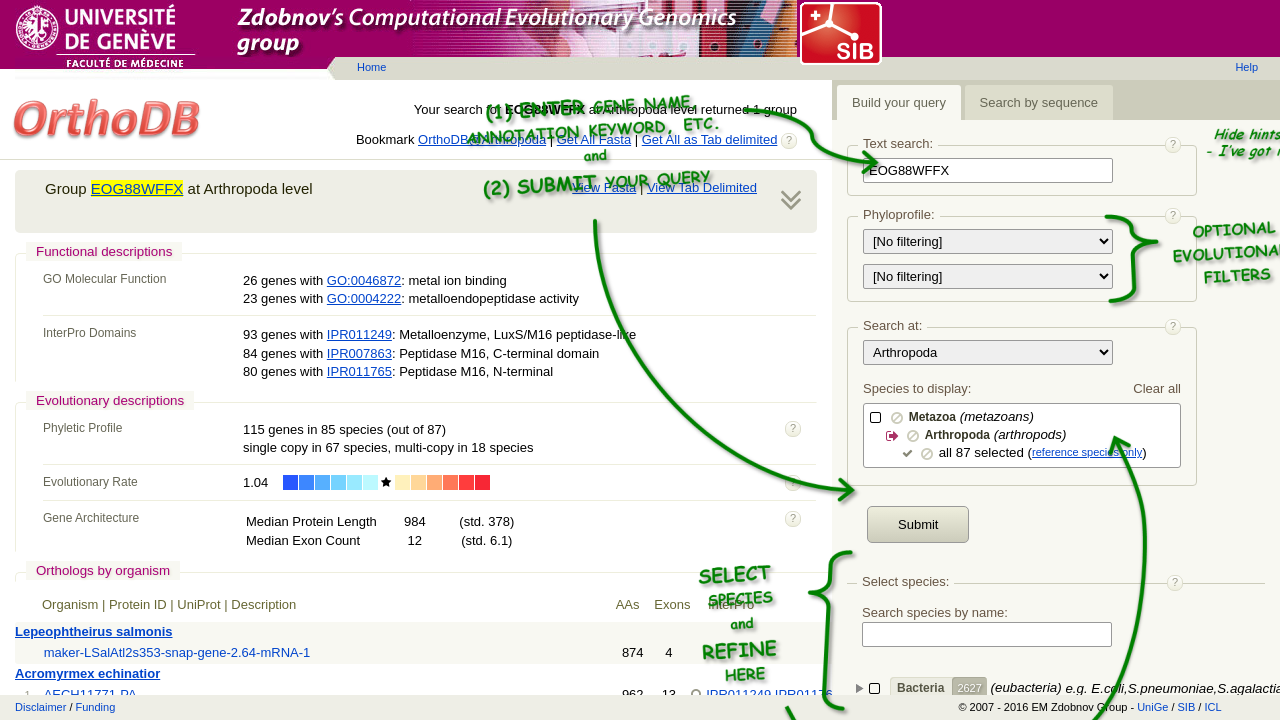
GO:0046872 (364, 280)
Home (371, 67)
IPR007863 (359, 353)
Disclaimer (40, 707)
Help (1246, 67)
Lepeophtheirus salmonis (93, 631)
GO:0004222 (364, 298)
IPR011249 (359, 334)
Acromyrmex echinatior (87, 673)
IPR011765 (359, 371)
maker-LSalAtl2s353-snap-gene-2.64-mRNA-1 (177, 652)
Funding (96, 707)
